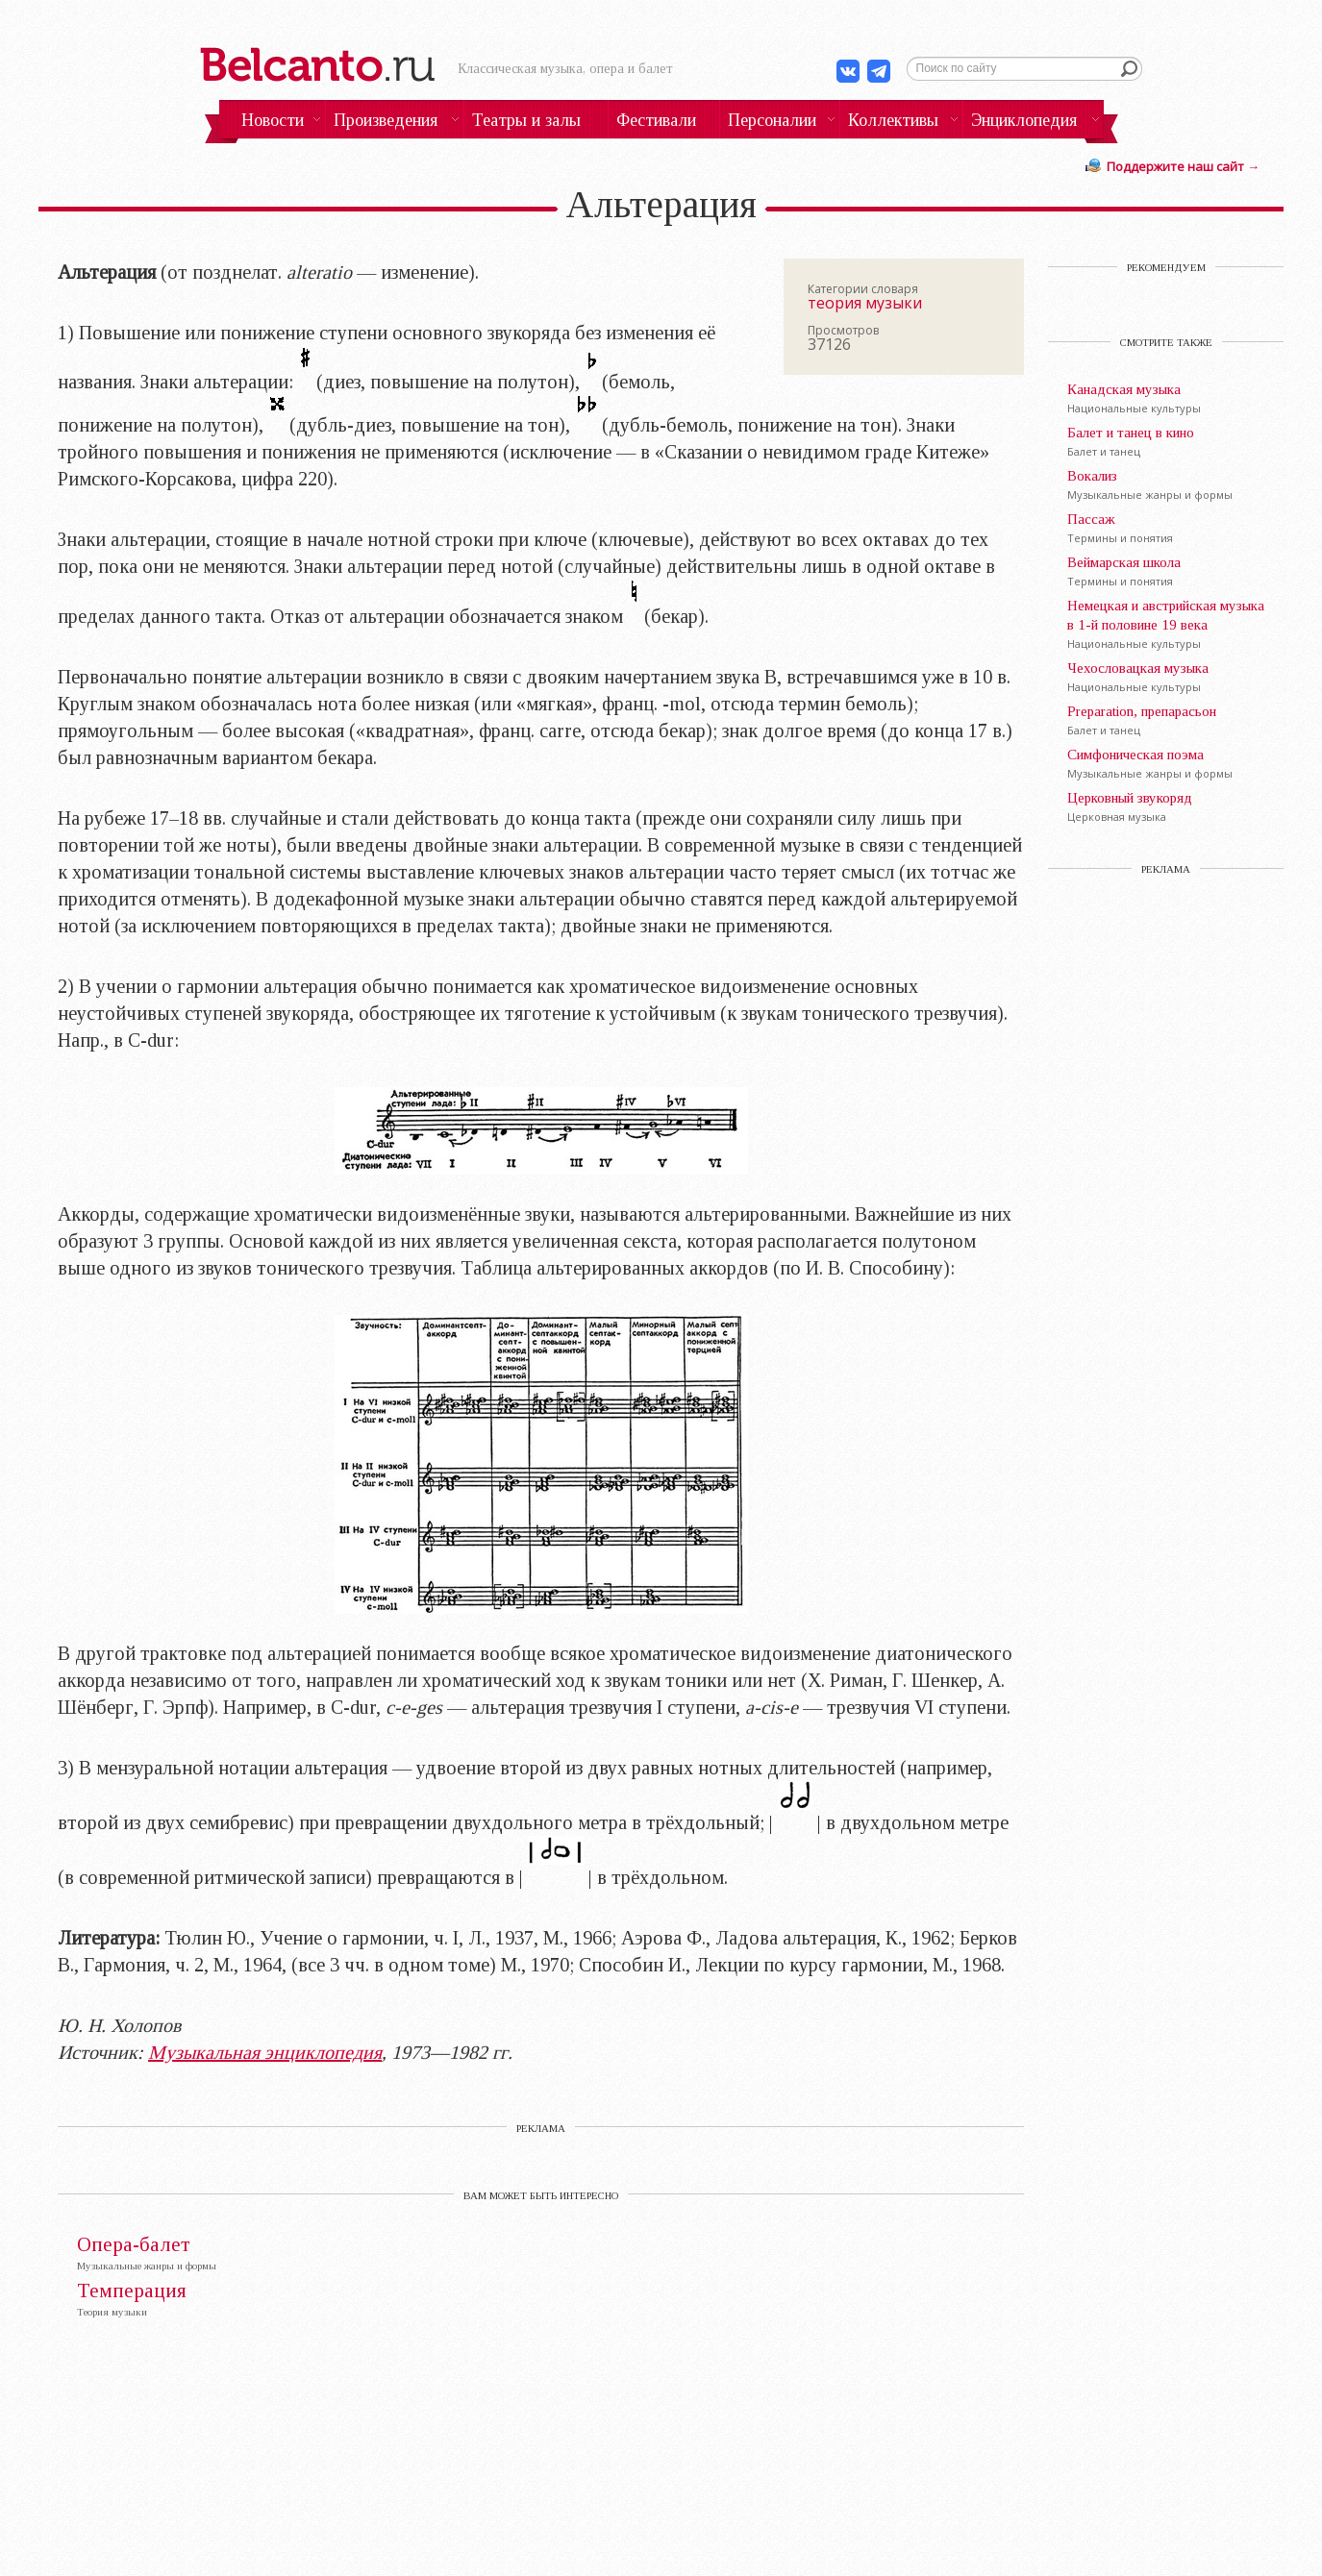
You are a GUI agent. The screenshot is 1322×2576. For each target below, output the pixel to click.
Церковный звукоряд (1129, 797)
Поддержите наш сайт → (1183, 166)
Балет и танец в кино (1130, 432)
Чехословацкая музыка (1138, 668)
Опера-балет (133, 2245)
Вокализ (1092, 475)
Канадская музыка (1124, 389)
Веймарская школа (1124, 562)
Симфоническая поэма (1135, 754)
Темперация (132, 2291)
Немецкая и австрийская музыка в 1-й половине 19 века (1165, 615)
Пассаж (1091, 519)
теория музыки (865, 302)
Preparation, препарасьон (1141, 711)
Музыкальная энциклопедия (265, 2052)
